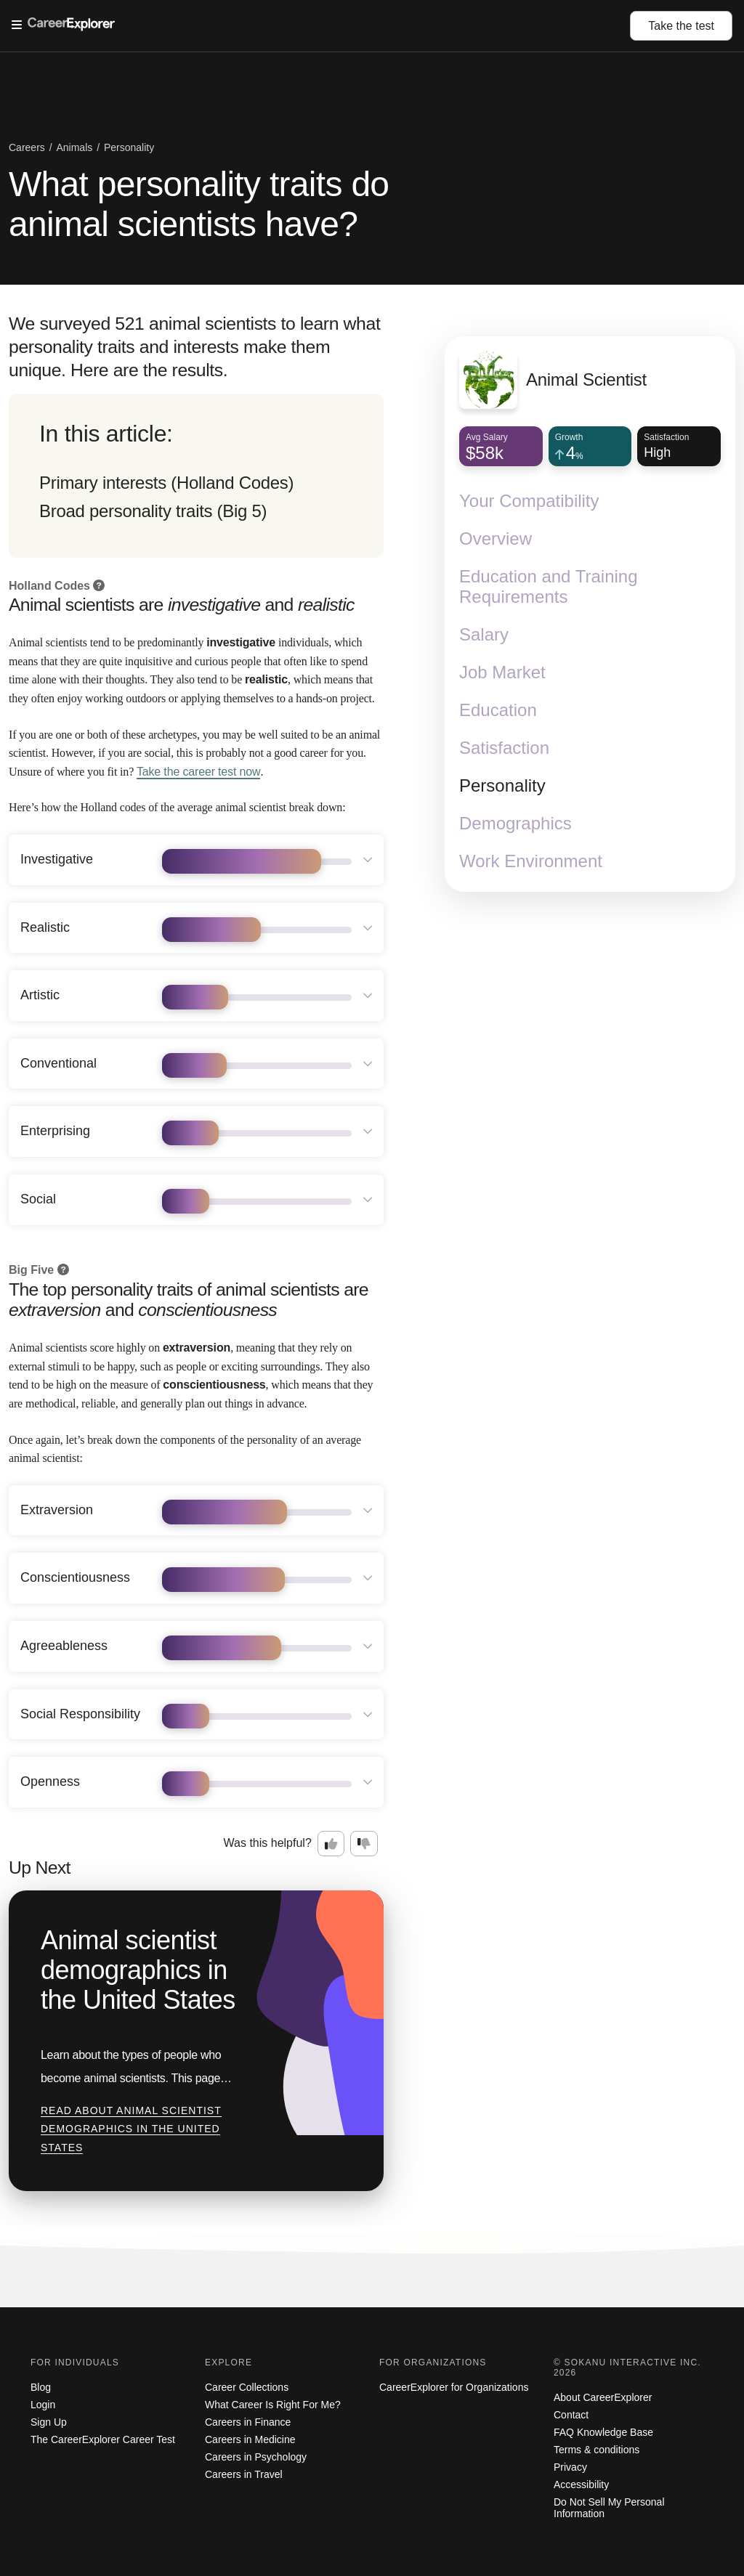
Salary (484, 634)
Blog (41, 2387)
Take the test (681, 26)
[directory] (196, 476)
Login (43, 2404)
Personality (502, 785)
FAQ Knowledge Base (603, 2432)
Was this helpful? (268, 1843)
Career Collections (246, 2387)
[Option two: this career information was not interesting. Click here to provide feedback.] (364, 1844)
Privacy (570, 2467)
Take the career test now (198, 771)
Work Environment (530, 861)
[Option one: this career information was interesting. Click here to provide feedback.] (331, 1844)
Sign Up (49, 2422)
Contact (571, 2415)
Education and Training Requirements (548, 586)
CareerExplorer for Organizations (453, 2387)
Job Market (502, 672)
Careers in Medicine (250, 2439)
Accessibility (581, 2484)
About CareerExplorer (603, 2397)
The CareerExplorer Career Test (103, 2439)
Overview (495, 538)
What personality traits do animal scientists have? (199, 204)
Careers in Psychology (256, 2457)
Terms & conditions (596, 2449)
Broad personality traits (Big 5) (153, 511)
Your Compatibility (529, 501)
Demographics (515, 823)
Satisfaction (504, 747)
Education (498, 710)
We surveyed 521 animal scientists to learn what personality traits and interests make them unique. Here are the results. (194, 347)
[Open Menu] (321, 25)
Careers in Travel (244, 2474)
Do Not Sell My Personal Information (609, 2507)
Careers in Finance (248, 2422)
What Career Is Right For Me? (273, 2404)
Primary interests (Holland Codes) (166, 482)
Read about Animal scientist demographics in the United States (131, 2129)
